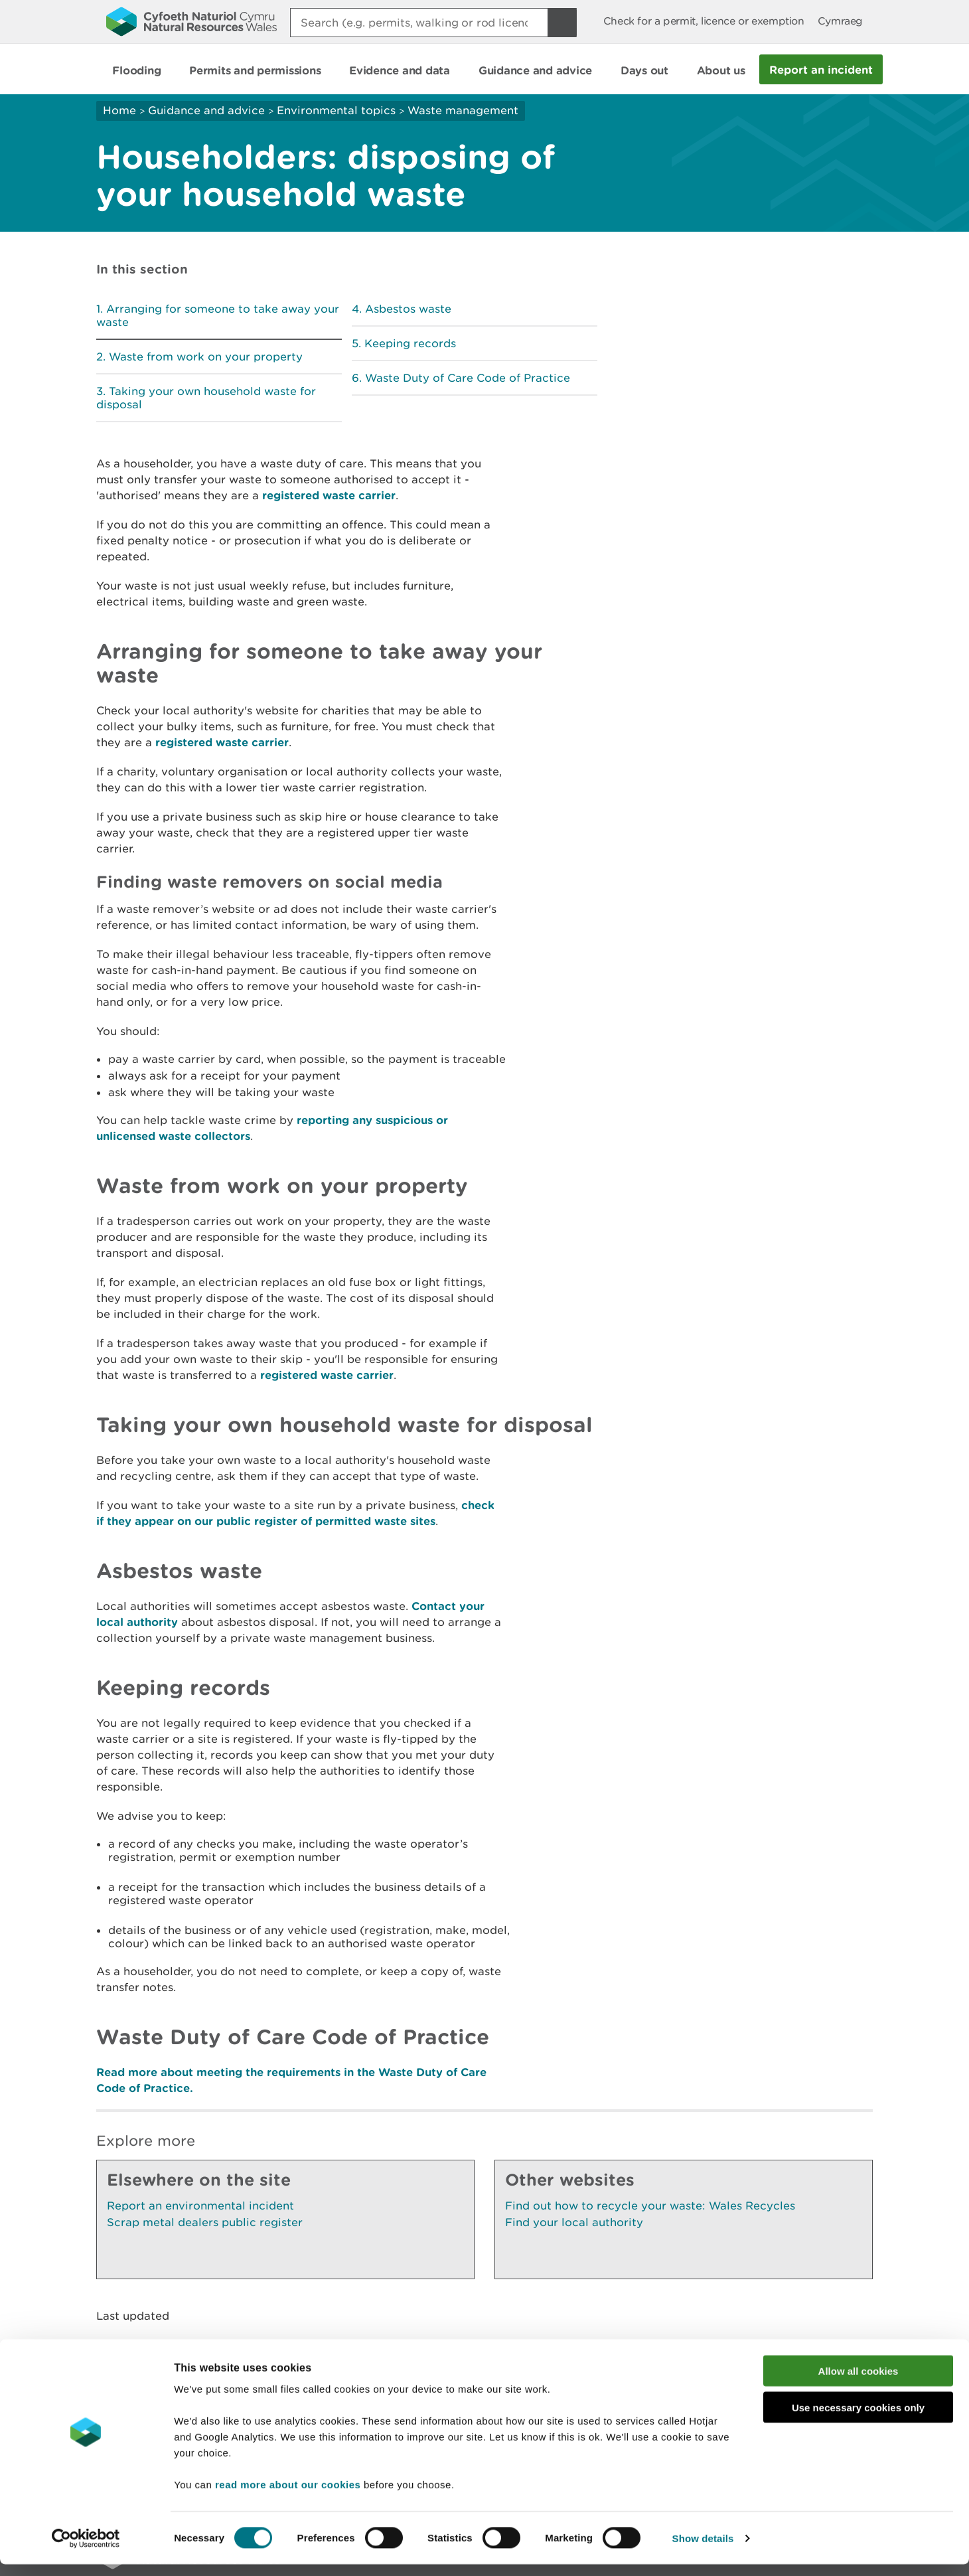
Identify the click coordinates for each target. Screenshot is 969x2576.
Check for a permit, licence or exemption (703, 21)
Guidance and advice (206, 110)
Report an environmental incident (200, 2205)
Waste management (463, 110)
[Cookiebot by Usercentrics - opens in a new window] (85, 2550)
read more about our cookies (287, 2496)
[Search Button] (562, 22)
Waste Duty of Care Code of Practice (467, 377)
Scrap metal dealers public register (205, 2222)
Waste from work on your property (206, 356)
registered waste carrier (329, 495)
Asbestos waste (408, 308)
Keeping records (410, 343)
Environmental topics (336, 110)
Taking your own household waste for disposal (206, 397)
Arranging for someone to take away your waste (217, 315)
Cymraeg (840, 21)
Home (119, 110)
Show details (703, 2549)
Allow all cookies (858, 2382)
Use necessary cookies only (858, 2419)
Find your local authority (574, 2222)
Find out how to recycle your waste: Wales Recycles (650, 2205)
